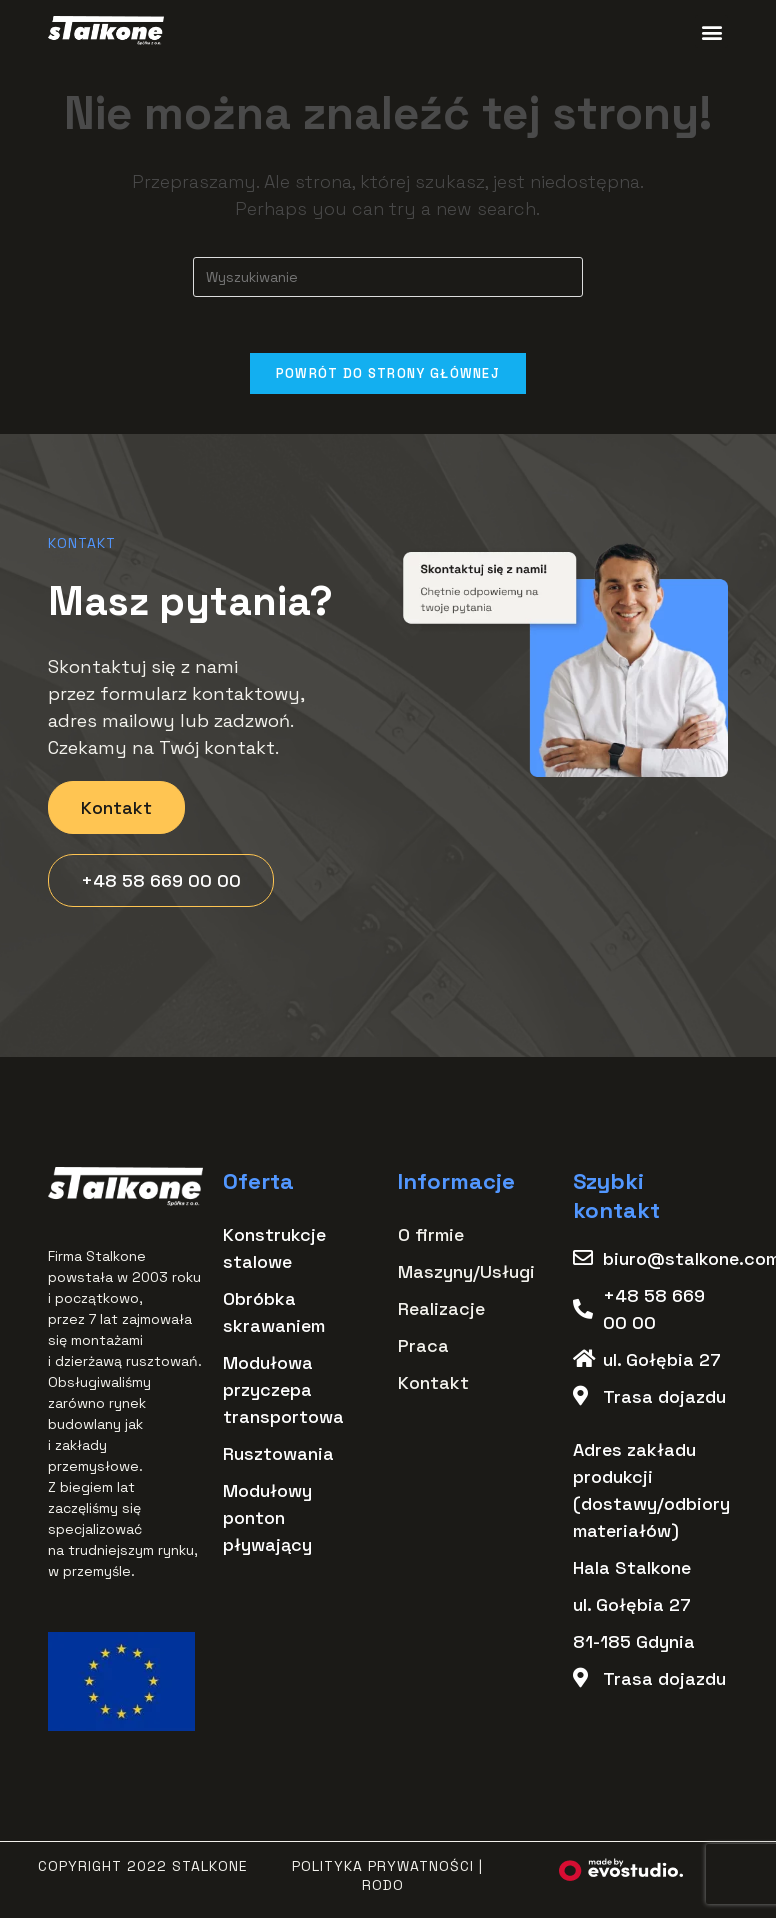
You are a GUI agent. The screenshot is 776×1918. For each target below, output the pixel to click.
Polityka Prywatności (383, 1871)
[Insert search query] (388, 277)
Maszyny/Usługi (466, 1275)
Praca (423, 1349)
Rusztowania (278, 1457)
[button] (711, 31)
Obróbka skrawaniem (274, 1316)
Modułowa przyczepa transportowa (283, 1393)
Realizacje (441, 1312)
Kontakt (433, 1386)
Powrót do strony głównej (388, 377)
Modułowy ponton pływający (267, 1521)
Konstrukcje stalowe (274, 1252)
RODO (383, 1889)
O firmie (431, 1238)
